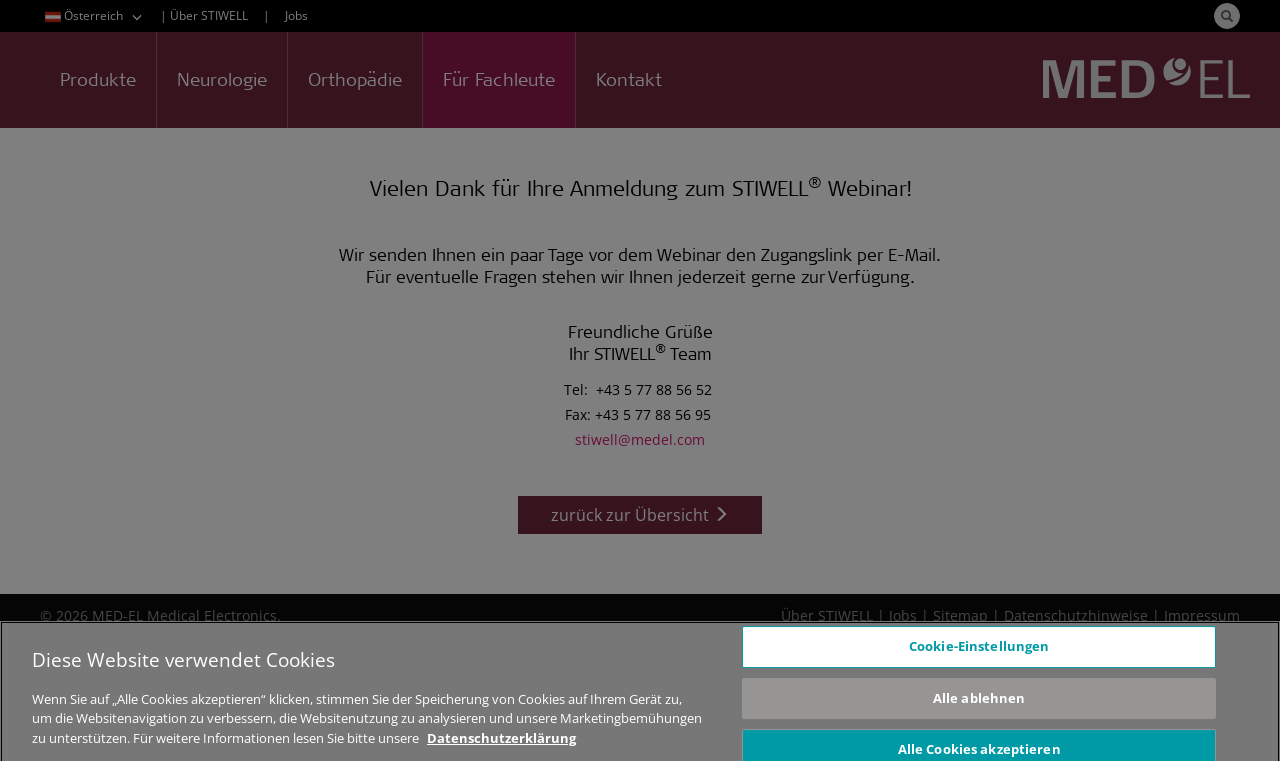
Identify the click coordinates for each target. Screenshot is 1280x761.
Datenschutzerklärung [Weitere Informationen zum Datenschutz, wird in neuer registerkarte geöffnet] (501, 746)
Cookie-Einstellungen (979, 654)
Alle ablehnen (979, 706)
